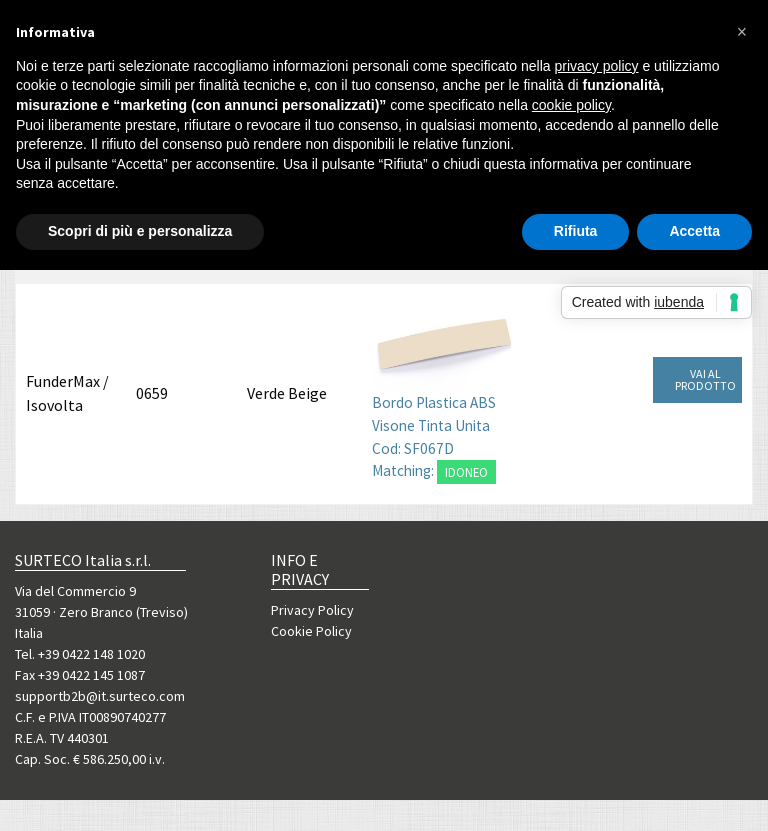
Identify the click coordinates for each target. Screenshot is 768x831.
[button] (742, 32)
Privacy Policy (312, 610)
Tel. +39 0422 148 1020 (80, 654)
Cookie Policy (311, 631)
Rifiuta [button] (576, 231)
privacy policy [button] (597, 66)
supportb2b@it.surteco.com (100, 696)
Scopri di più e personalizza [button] (140, 231)
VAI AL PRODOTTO (705, 379)
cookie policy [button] (571, 105)
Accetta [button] (694, 231)
